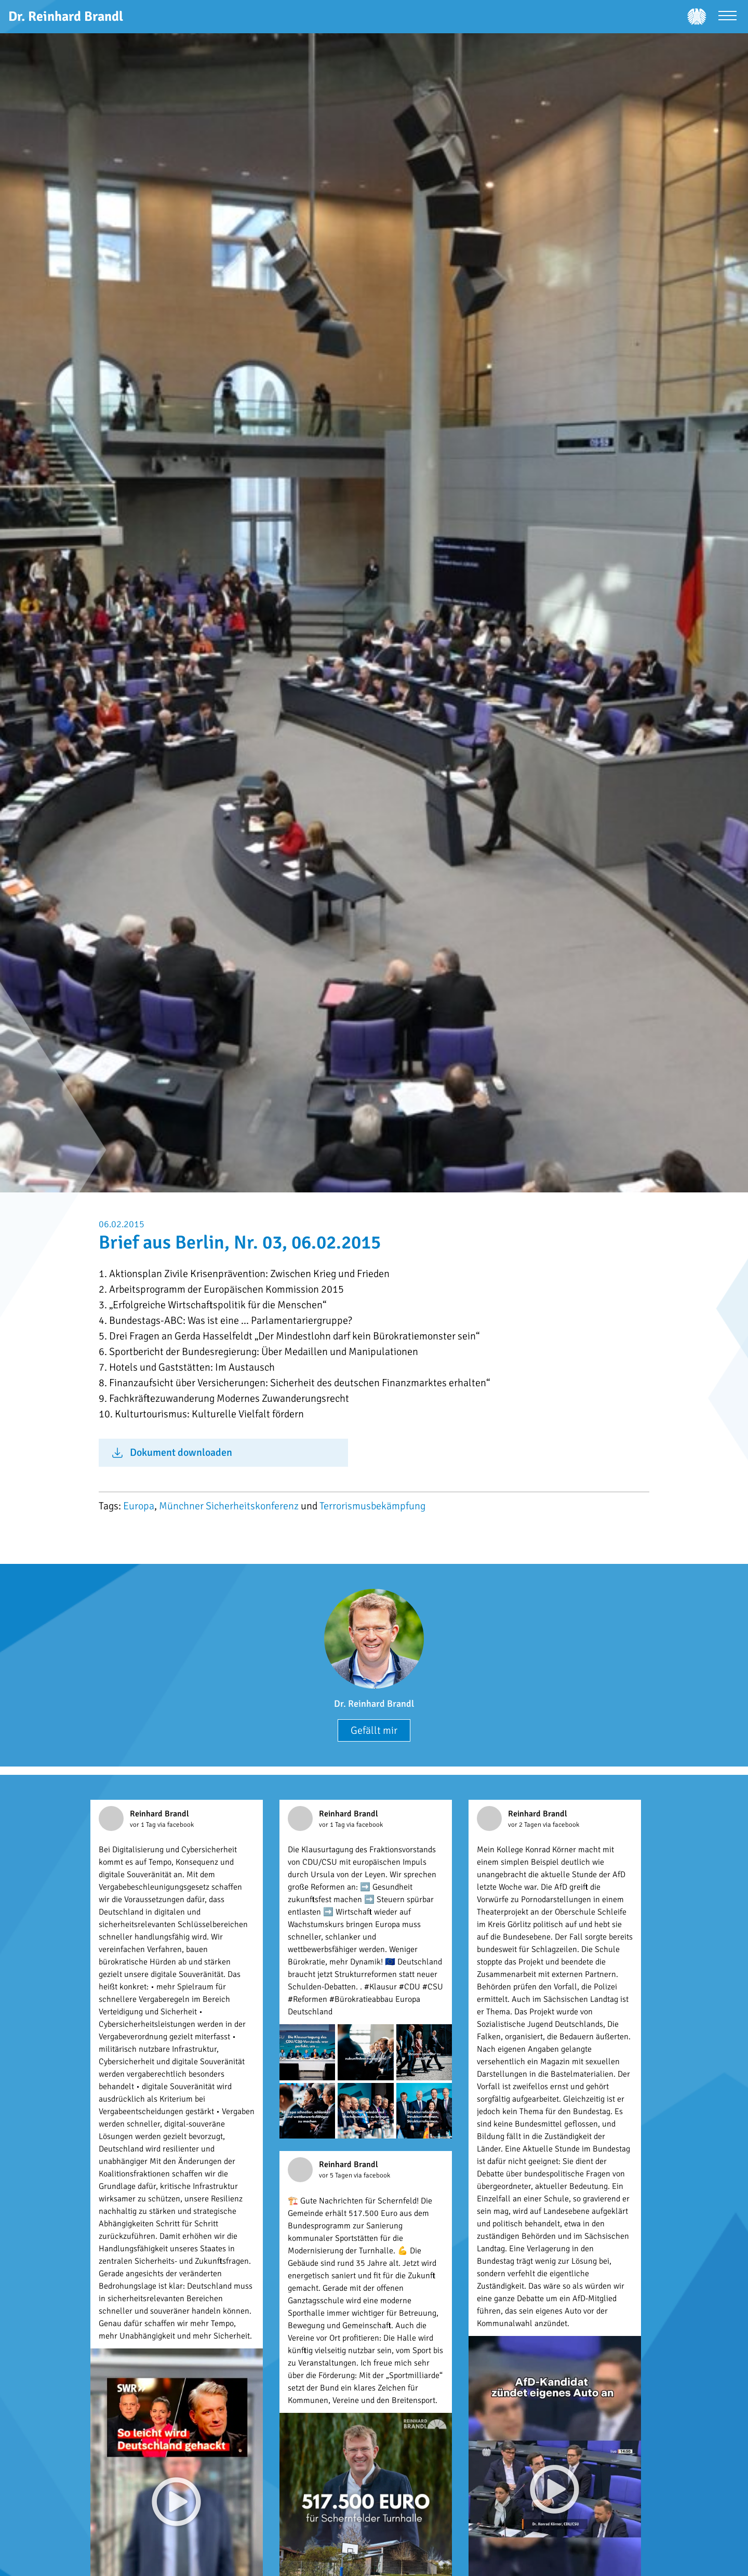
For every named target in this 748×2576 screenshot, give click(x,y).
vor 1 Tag (143, 1825)
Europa (138, 1505)
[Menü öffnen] (727, 17)
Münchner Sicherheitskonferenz (229, 1505)
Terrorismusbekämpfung (372, 1505)
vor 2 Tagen (525, 1825)
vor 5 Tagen (336, 2175)
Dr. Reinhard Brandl (374, 1703)
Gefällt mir (374, 1730)
